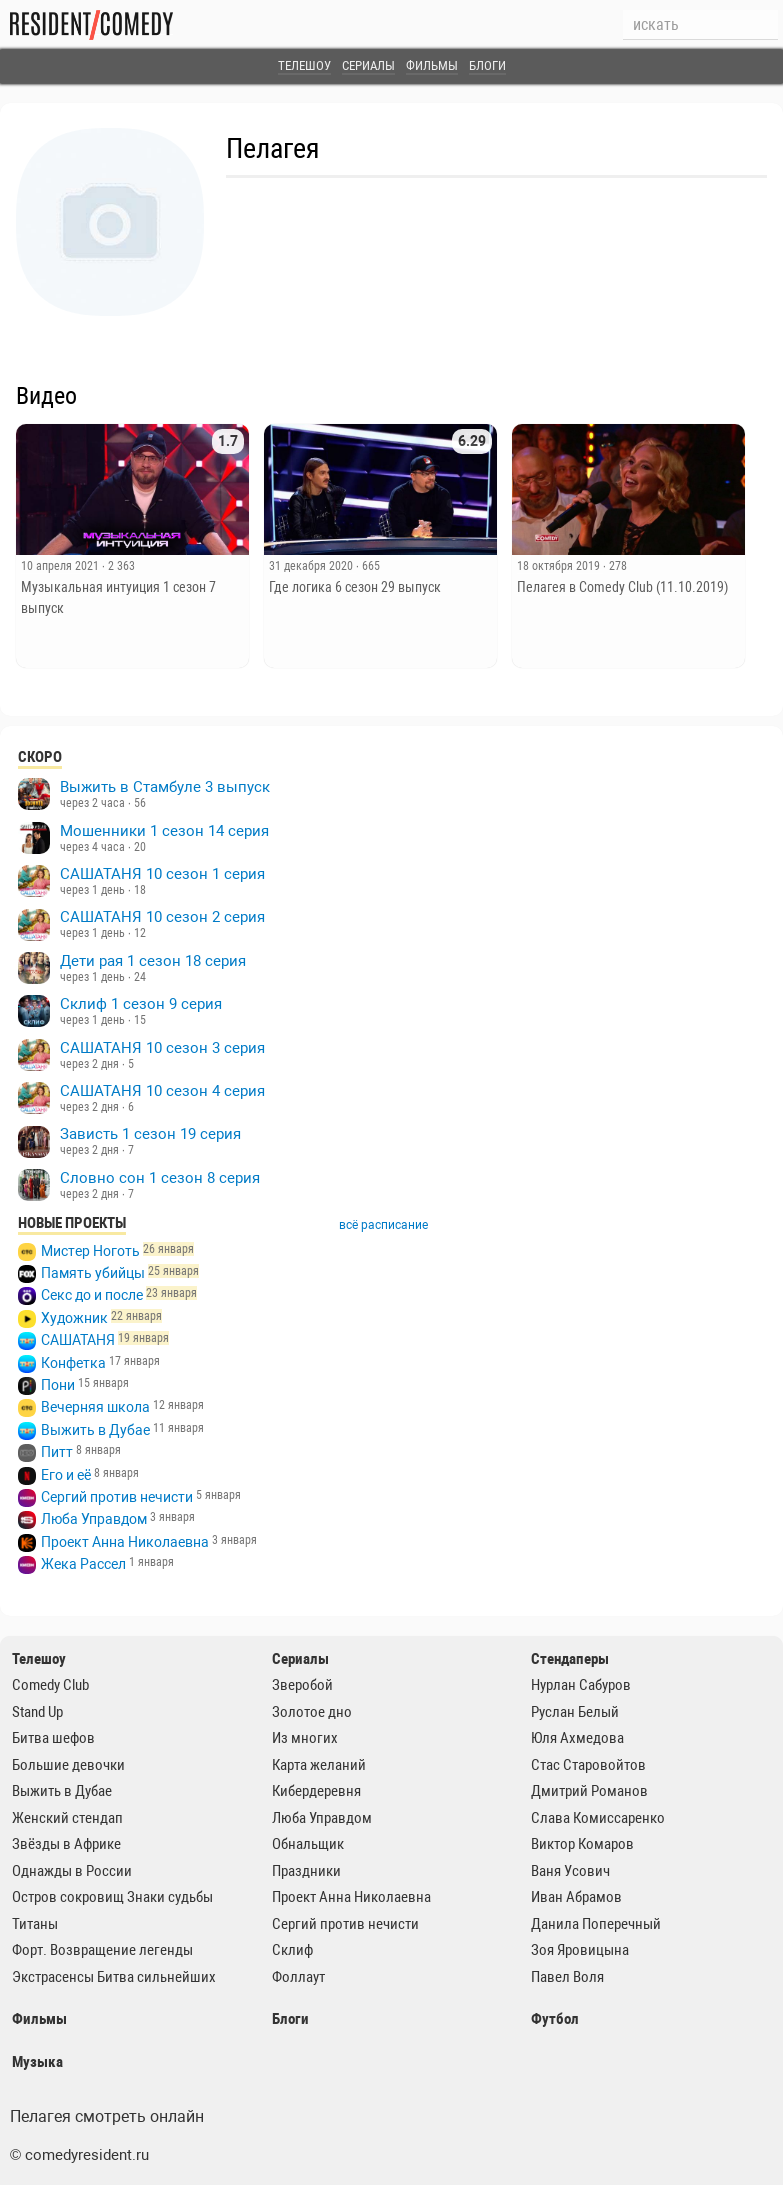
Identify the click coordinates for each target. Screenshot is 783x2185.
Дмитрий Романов (589, 1791)
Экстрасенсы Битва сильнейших (114, 1977)
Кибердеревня (316, 1791)
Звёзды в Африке (66, 1844)
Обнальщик (308, 1844)
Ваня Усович (570, 1871)
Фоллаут (298, 1977)
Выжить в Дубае (95, 1430)
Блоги (487, 65)
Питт (57, 1452)
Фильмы (432, 65)
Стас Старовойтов (588, 1765)
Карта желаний (319, 1765)
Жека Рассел (83, 1564)
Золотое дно (312, 1712)
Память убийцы (93, 1273)
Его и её (66, 1475)
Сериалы (368, 65)
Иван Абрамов (576, 1897)
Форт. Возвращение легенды (102, 1950)
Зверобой (302, 1685)
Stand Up (37, 1712)
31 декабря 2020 (312, 566)
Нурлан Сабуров (581, 1685)
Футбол (555, 2019)
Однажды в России (72, 1871)
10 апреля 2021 (61, 566)
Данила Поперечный (596, 1924)
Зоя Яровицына (580, 1950)
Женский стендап (67, 1818)
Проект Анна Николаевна (125, 1542)
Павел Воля (567, 1977)
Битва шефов (53, 1738)
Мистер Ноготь (90, 1251)
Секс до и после (92, 1295)
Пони (58, 1385)
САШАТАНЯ (78, 1340)
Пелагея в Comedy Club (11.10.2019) (622, 587)
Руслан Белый (575, 1712)
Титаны (35, 1924)
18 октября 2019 (560, 566)
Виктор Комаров (582, 1844)
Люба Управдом (94, 1519)
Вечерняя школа (95, 1407)
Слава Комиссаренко (598, 1818)
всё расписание (383, 1225)
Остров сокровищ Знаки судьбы (112, 1897)
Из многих (305, 1738)
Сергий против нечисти (117, 1497)
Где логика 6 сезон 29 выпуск (355, 587)
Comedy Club (50, 1685)
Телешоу (304, 65)
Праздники (306, 1871)
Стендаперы (570, 1659)
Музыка (37, 2062)
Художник (74, 1318)
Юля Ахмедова (577, 1738)
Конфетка (73, 1363)
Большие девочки (68, 1765)
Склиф (292, 1950)
